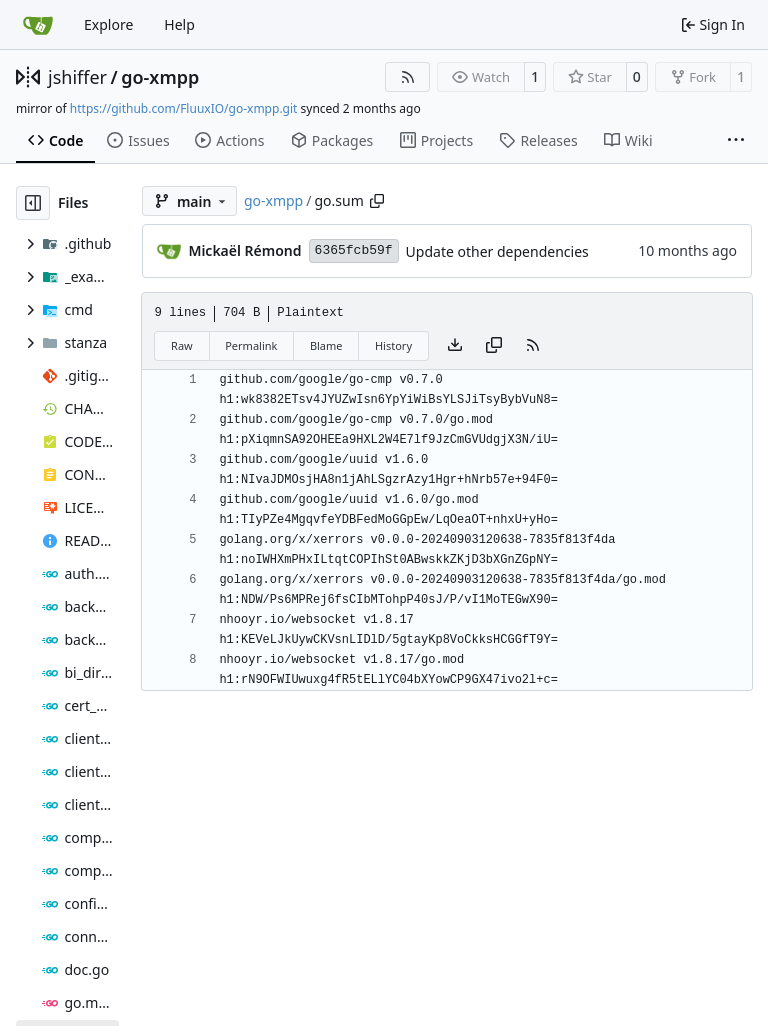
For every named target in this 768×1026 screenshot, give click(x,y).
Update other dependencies (497, 251)
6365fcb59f (354, 250)
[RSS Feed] (408, 77)
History (393, 345)
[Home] (38, 25)
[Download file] (455, 346)
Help (179, 24)
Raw (182, 345)
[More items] (736, 141)
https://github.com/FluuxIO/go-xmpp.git (184, 108)
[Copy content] (494, 346)
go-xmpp (160, 77)
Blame (326, 345)
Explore (108, 24)
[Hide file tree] (33, 203)
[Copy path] (377, 201)
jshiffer (77, 77)
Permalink (251, 345)
